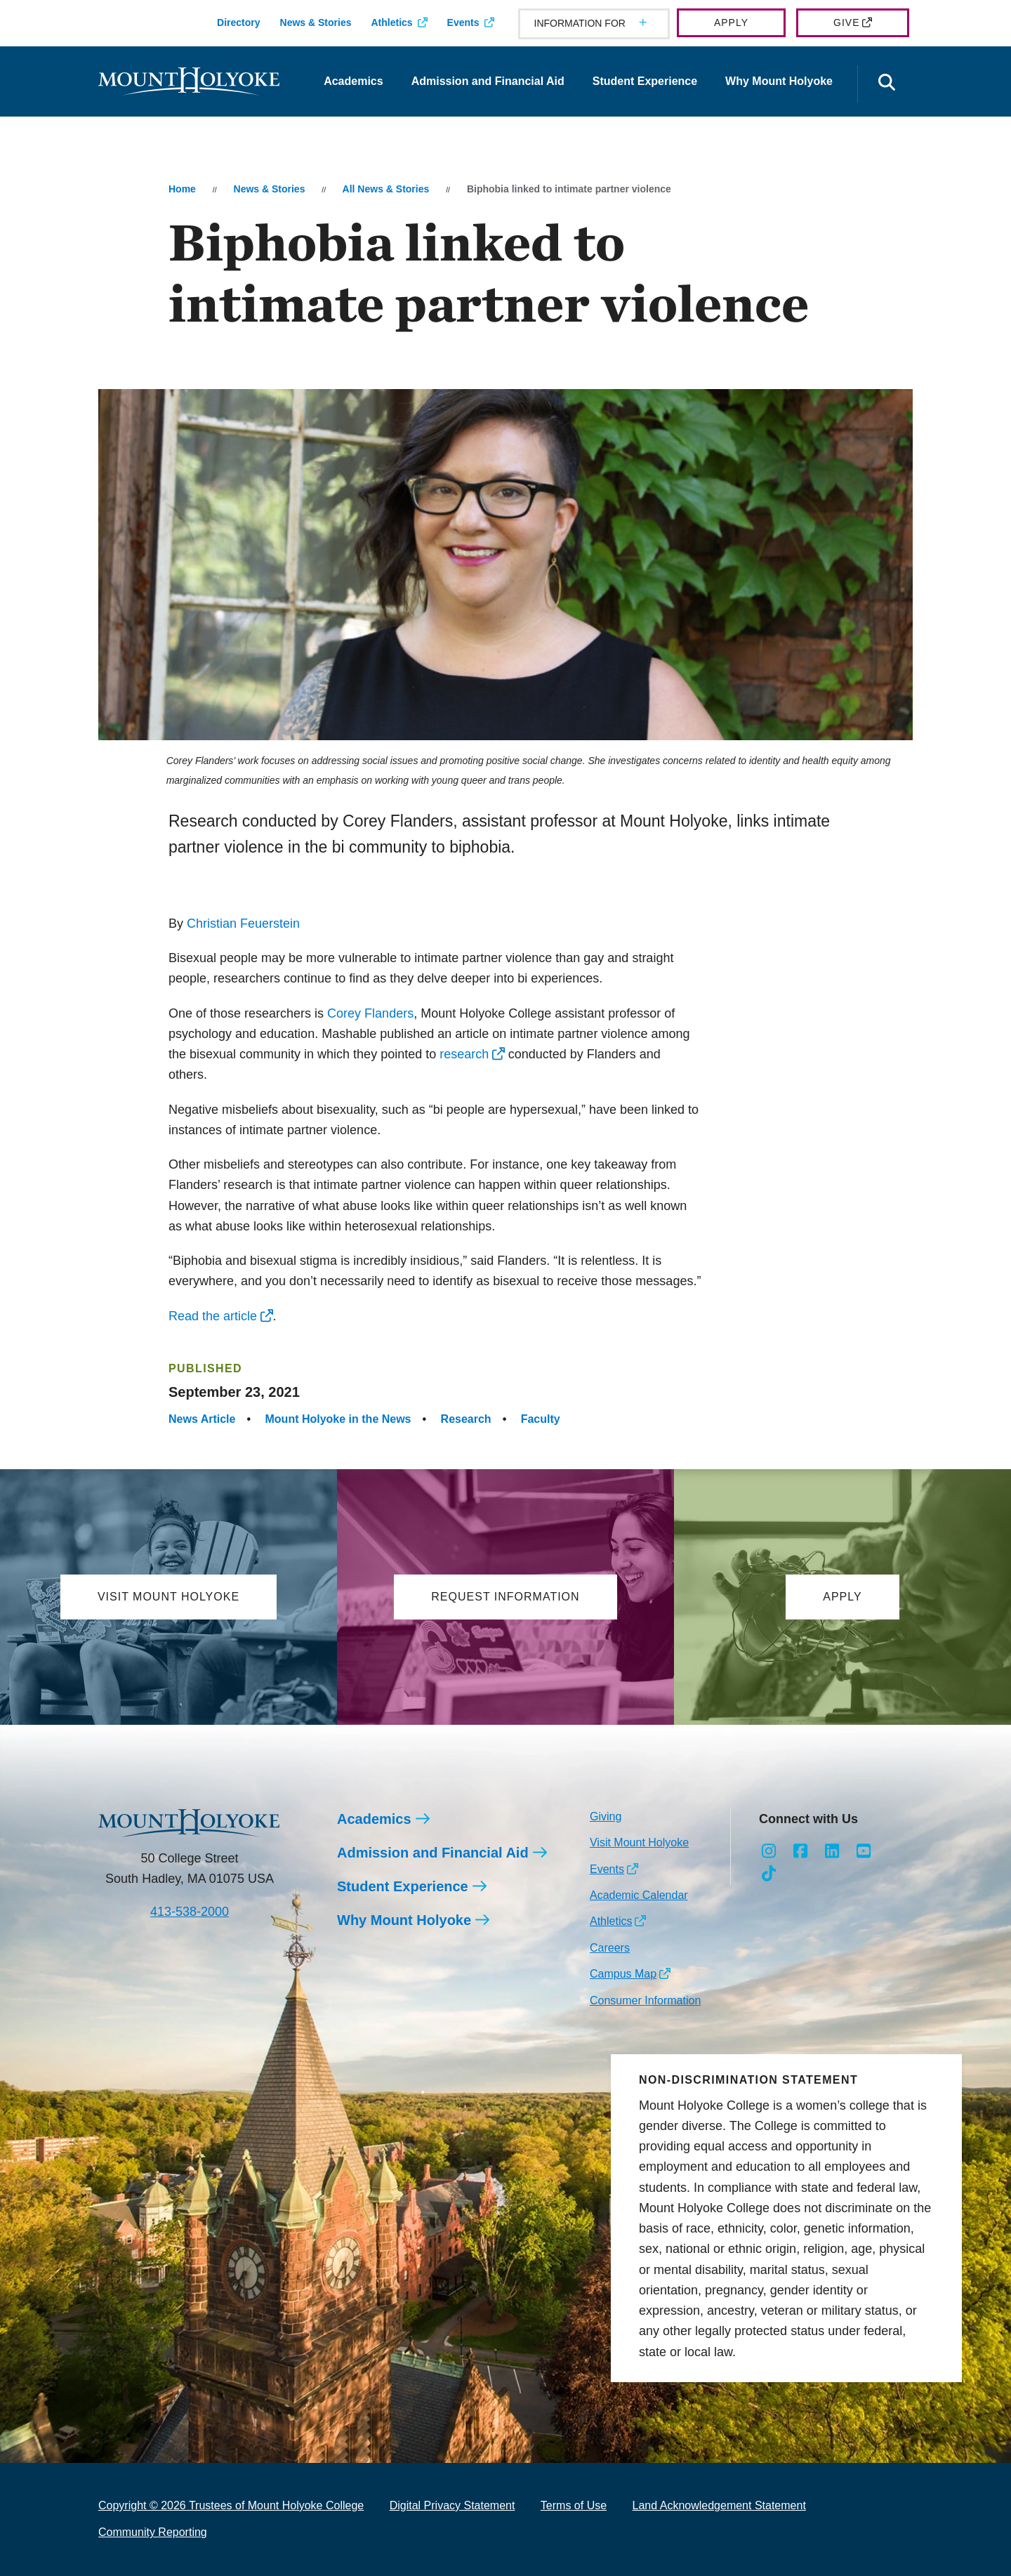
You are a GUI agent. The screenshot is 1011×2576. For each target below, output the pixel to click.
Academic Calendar (639, 1895)
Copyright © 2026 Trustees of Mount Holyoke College (231, 2505)
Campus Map (623, 1974)
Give (846, 22)
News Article (201, 1419)
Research (466, 1419)
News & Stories (316, 22)
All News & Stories (386, 189)
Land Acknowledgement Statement (719, 2505)
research (464, 1054)
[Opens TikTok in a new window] (769, 1873)
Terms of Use (574, 2505)
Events (463, 22)
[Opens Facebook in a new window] (801, 1851)
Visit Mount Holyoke (639, 1842)
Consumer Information (645, 2000)
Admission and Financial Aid (487, 81)
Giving (605, 1816)
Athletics (391, 22)
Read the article (212, 1316)
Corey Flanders (370, 1013)
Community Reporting (152, 2532)
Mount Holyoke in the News (338, 1419)
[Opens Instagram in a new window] (769, 1851)
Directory (238, 22)
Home (182, 189)
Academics (353, 81)
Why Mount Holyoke (779, 81)
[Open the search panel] (887, 84)
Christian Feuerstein (243, 923)
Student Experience (645, 81)
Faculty (540, 1419)
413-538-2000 (189, 1912)
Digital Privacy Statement (452, 2505)
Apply (731, 22)
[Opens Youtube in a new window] (863, 1851)
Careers (610, 1948)
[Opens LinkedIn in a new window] (832, 1851)
